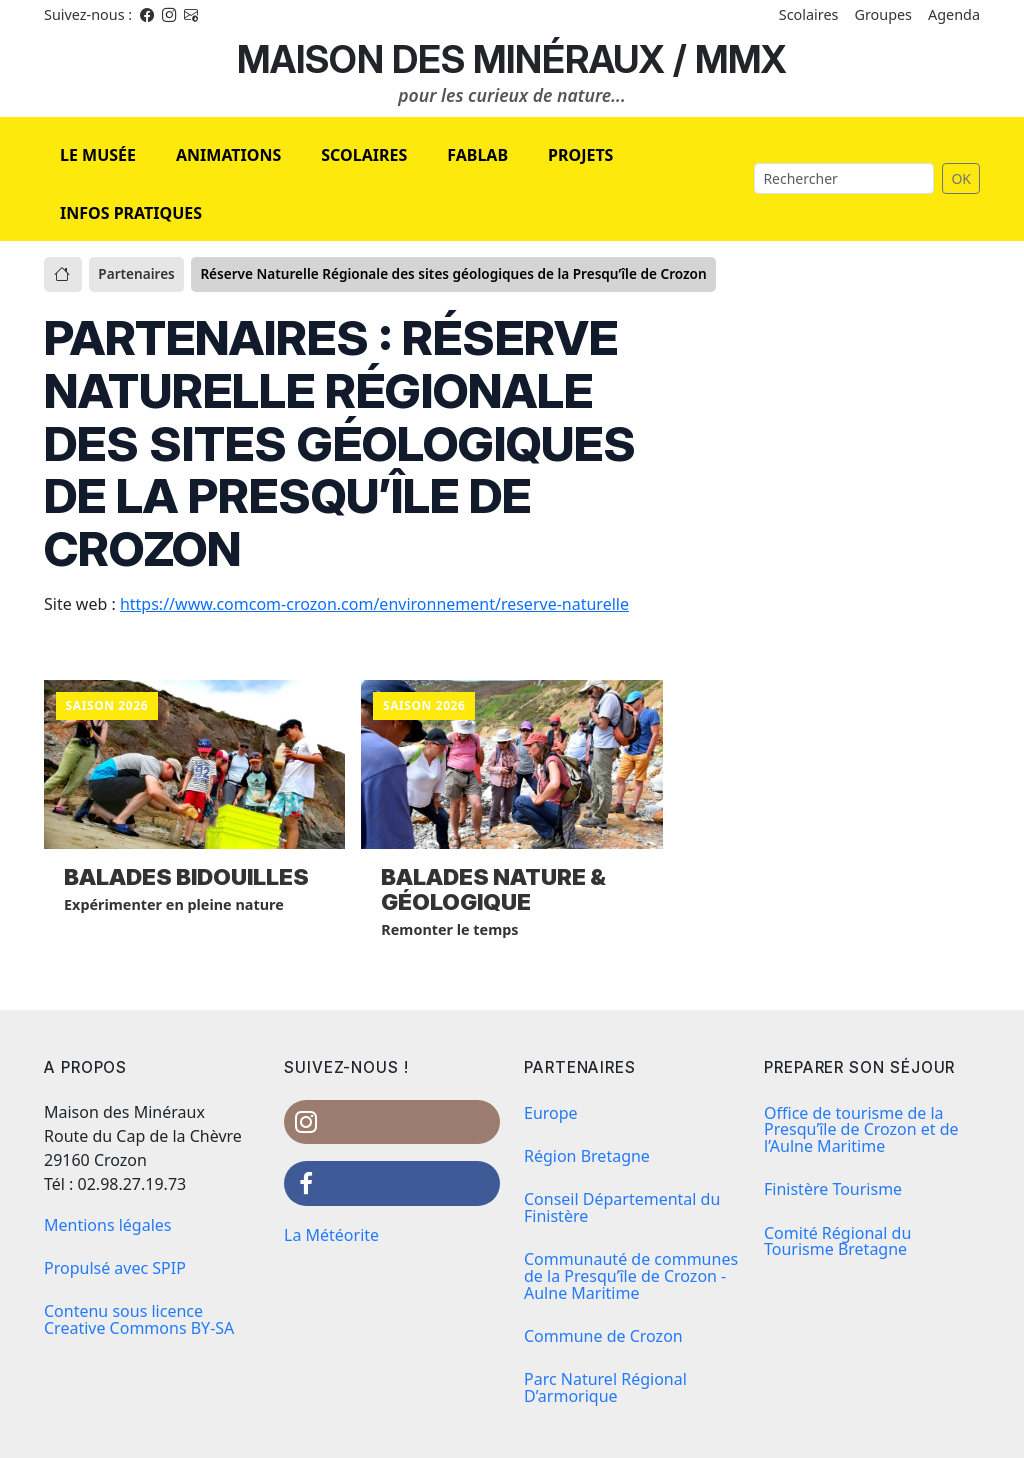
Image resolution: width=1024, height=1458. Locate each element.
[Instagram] (169, 14)
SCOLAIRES (364, 155)
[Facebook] (147, 14)
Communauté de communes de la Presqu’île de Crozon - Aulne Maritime (631, 1276)
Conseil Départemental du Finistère (622, 1207)
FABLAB (477, 155)
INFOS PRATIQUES (131, 213)
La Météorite (331, 1235)
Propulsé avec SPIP (115, 1268)
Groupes (883, 14)
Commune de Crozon (603, 1336)
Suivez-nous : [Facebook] (88, 14)
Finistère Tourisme (833, 1189)
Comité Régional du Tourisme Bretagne (837, 1241)
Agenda (954, 14)
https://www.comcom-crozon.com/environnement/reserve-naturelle (374, 604)
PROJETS (580, 155)
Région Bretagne (587, 1156)
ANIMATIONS (228, 155)
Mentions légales (108, 1225)
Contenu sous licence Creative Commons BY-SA (139, 1319)
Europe (551, 1113)
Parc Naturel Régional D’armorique (605, 1387)
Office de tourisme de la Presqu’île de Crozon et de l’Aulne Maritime (861, 1130)
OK (961, 178)
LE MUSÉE (98, 155)
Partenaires (136, 273)
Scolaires (809, 14)
